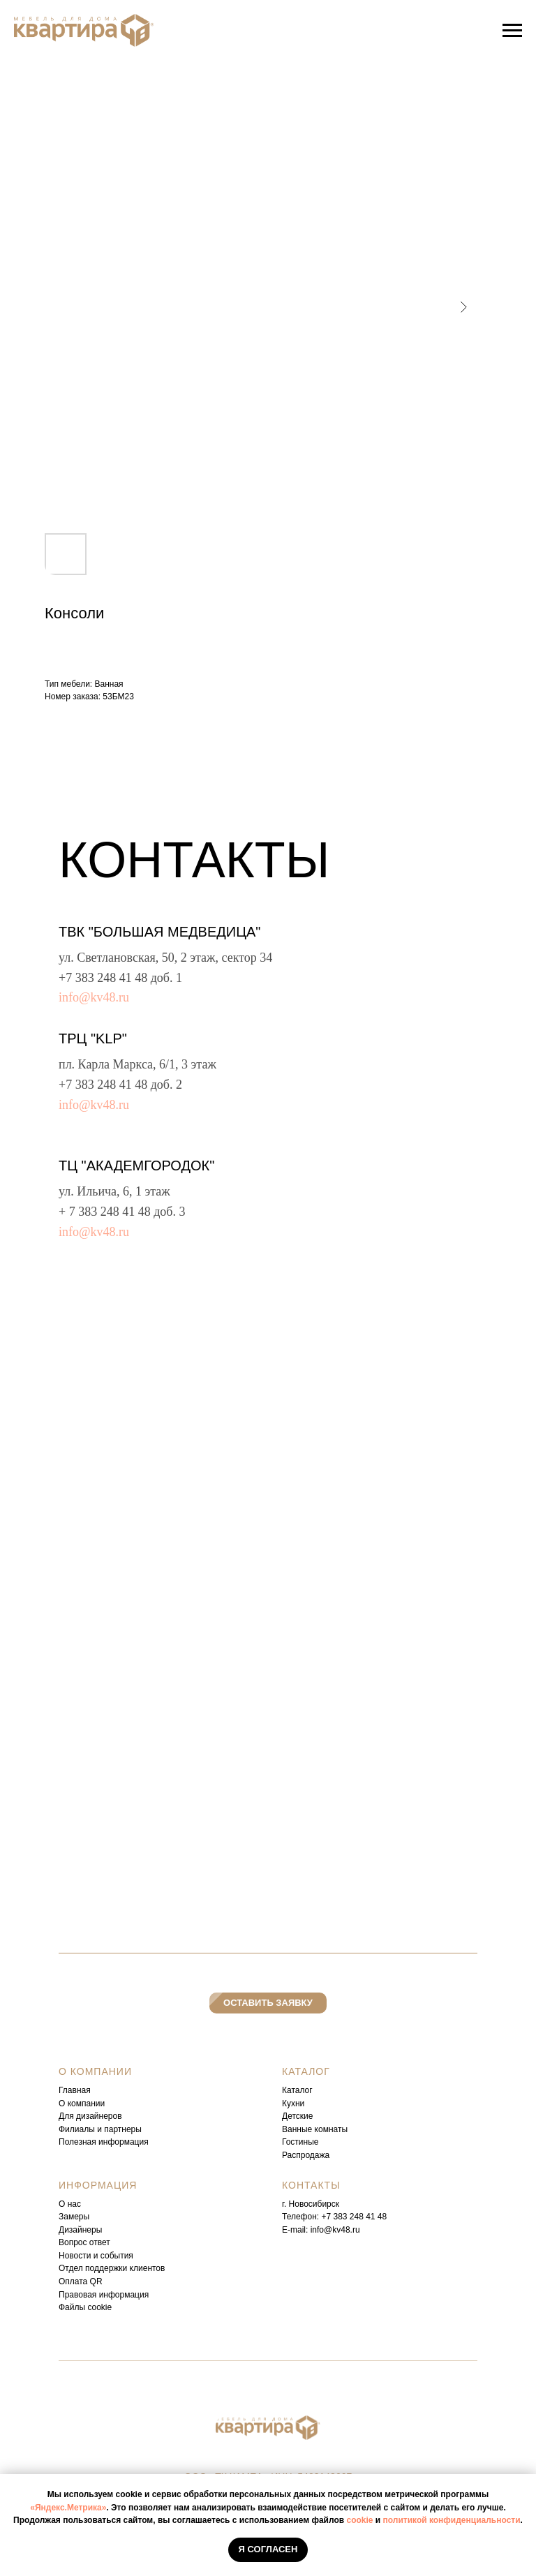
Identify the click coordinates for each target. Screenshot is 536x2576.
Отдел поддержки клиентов (112, 2268)
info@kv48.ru (94, 997)
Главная (75, 2090)
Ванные (297, 2129)
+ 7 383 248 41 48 (105, 1212)
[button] (268, 2003)
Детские (297, 2116)
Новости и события (96, 2256)
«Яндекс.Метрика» (68, 2507)
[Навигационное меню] (512, 31)
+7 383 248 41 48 (103, 978)
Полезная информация (104, 2142)
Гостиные (300, 2142)
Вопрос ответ (84, 2242)
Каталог (297, 2090)
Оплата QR (81, 2281)
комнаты (331, 2129)
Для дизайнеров (90, 2116)
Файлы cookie (85, 2307)
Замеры (74, 2216)
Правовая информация (104, 2295)
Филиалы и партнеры (100, 2129)
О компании (82, 2103)
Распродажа (305, 2155)
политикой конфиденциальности (452, 2520)
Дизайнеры (80, 2230)
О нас (70, 2204)
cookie (359, 2520)
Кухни (293, 2103)
